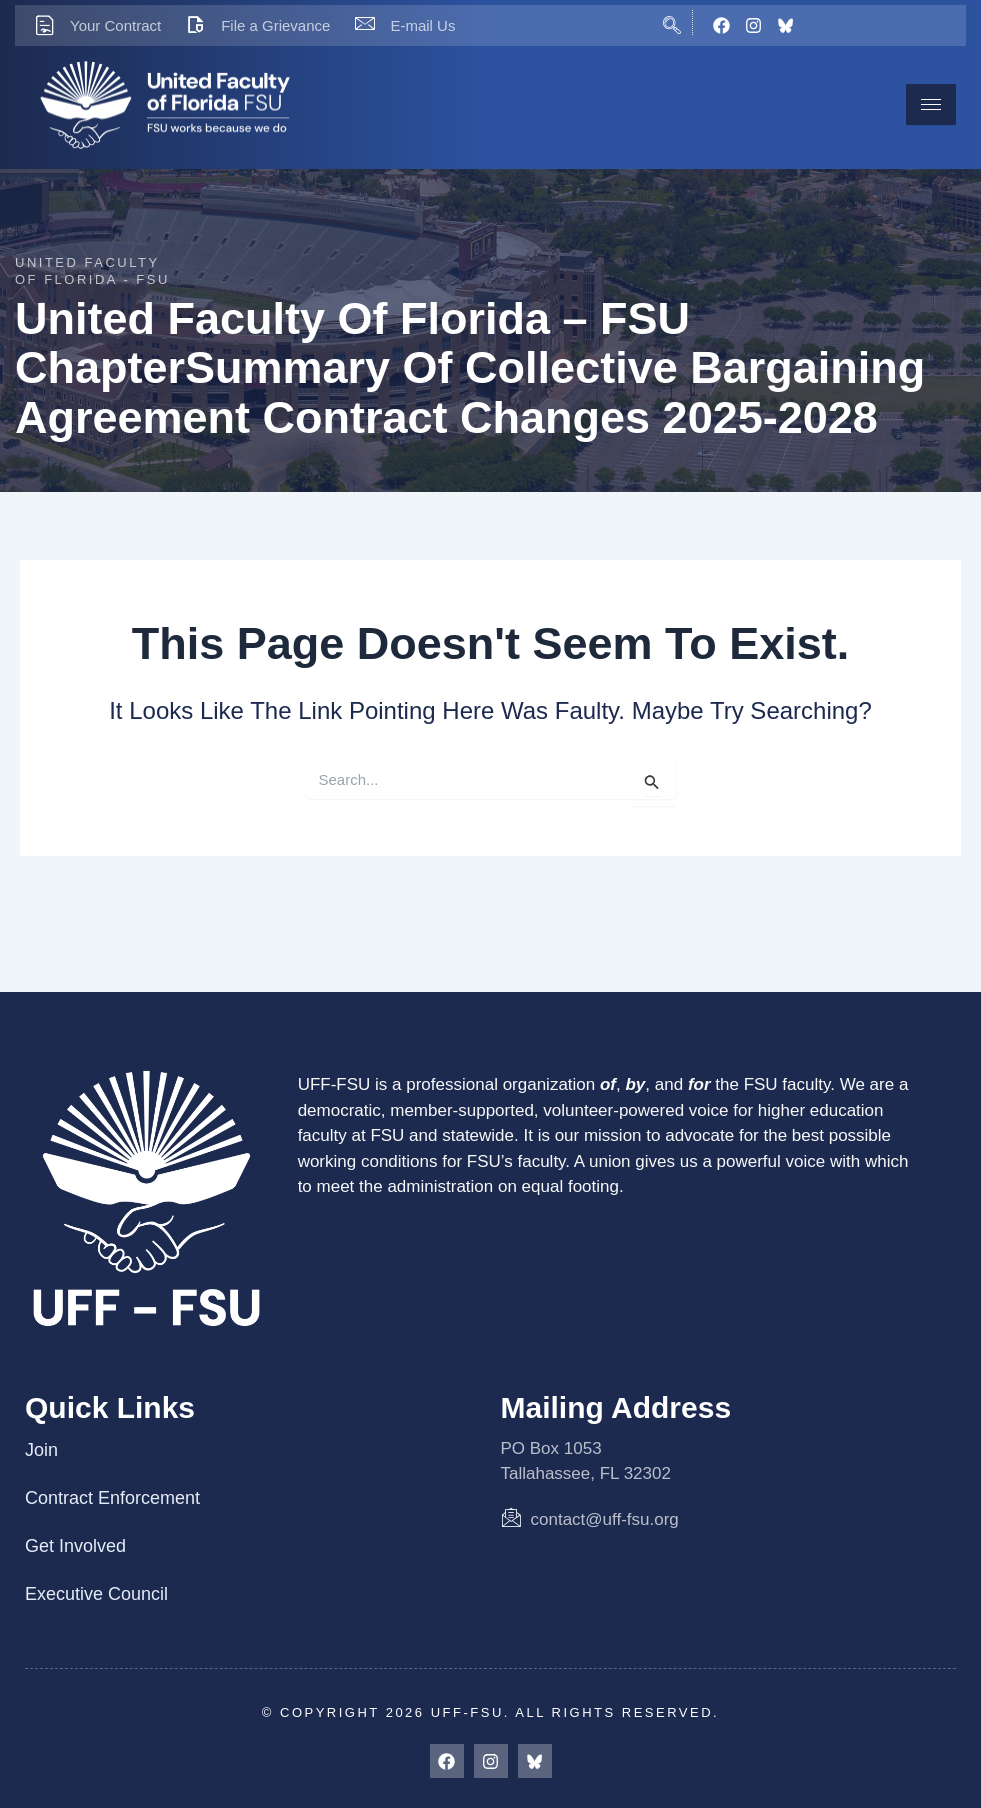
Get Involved (75, 1546)
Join (41, 1450)
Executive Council (96, 1594)
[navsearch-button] (673, 22)
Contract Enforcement (112, 1498)
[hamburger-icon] (931, 104)
